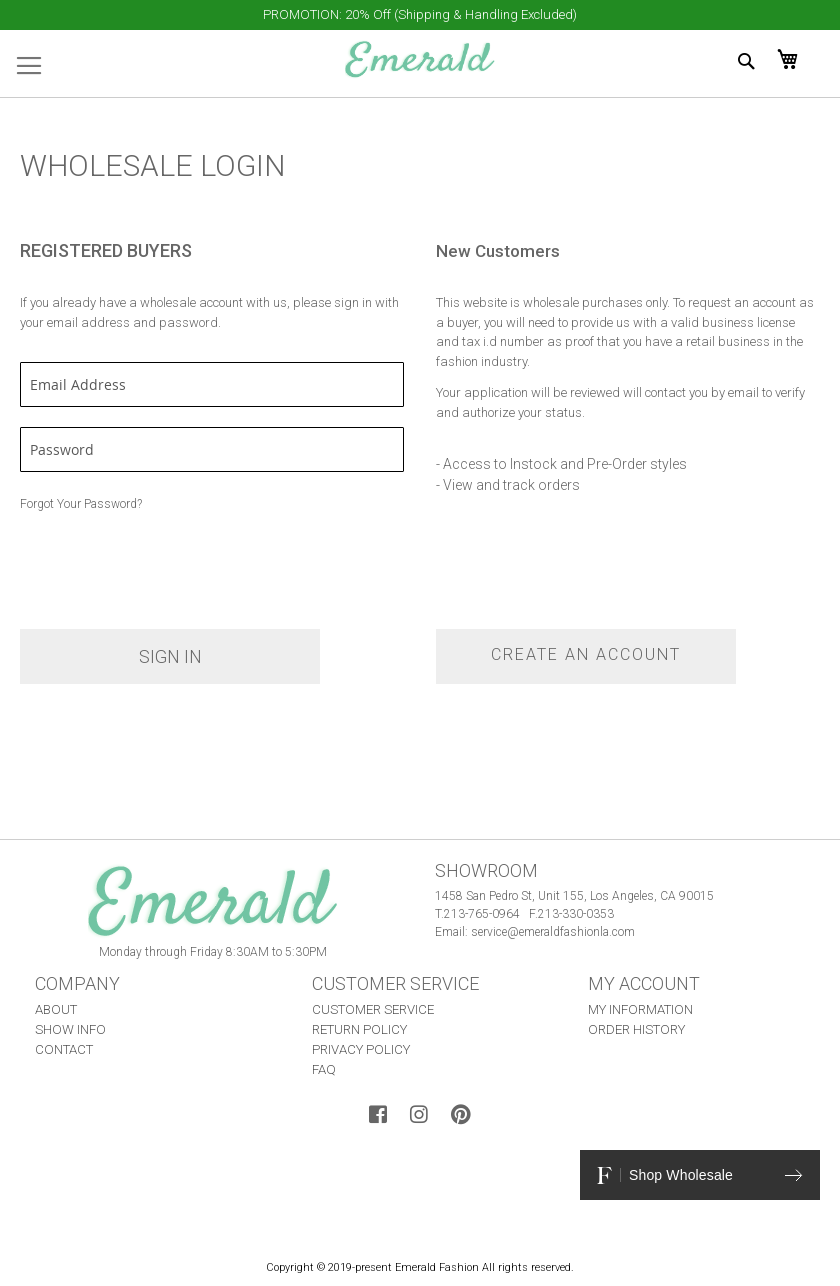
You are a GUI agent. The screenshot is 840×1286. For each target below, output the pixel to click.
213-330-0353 (576, 914)
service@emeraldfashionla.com (553, 932)
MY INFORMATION (640, 1009)
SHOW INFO (70, 1029)
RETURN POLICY (359, 1029)
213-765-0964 (482, 914)
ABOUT (56, 1009)
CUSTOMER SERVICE (373, 1009)
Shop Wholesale (700, 1175)
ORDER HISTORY (636, 1029)
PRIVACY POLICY (361, 1049)
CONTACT (64, 1049)
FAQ (324, 1069)
